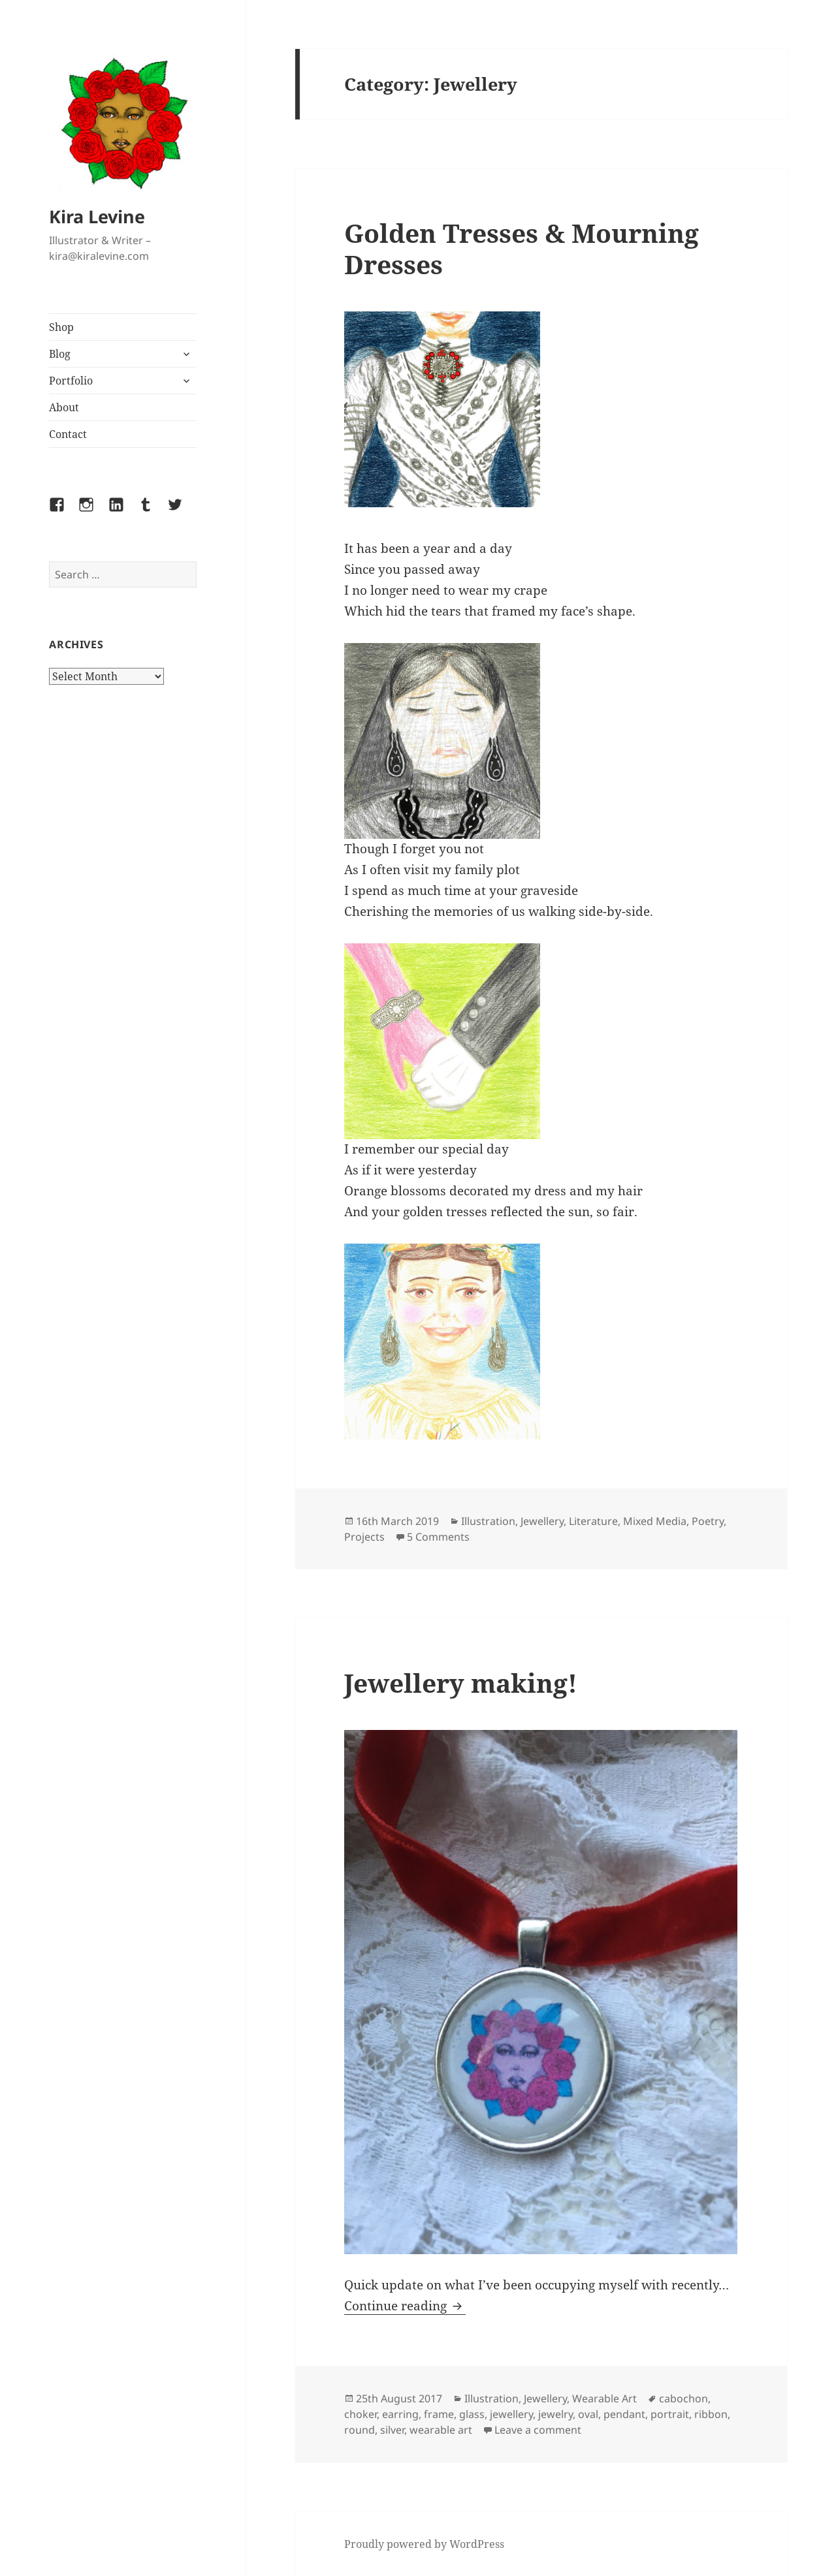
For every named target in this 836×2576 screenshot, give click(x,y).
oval (588, 2414)
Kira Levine (97, 216)
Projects (364, 1537)
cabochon (683, 2398)
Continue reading (405, 2305)
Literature (593, 1521)
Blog (60, 354)
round (359, 2430)
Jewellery (542, 1521)
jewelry (555, 2414)
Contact (68, 434)
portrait (670, 2414)
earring (400, 2414)
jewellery (511, 2414)
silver (392, 2430)
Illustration (488, 1521)
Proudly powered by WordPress (424, 2544)
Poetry (708, 1521)
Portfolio (71, 380)
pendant (624, 2414)
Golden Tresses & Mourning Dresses (521, 248)
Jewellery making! (460, 1682)
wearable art (441, 2430)
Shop (61, 327)
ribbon (711, 2414)
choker (360, 2414)
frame (439, 2414)
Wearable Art (604, 2398)
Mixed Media (654, 1521)
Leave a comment (537, 2430)
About (64, 407)
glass (472, 2414)
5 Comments (438, 1537)
